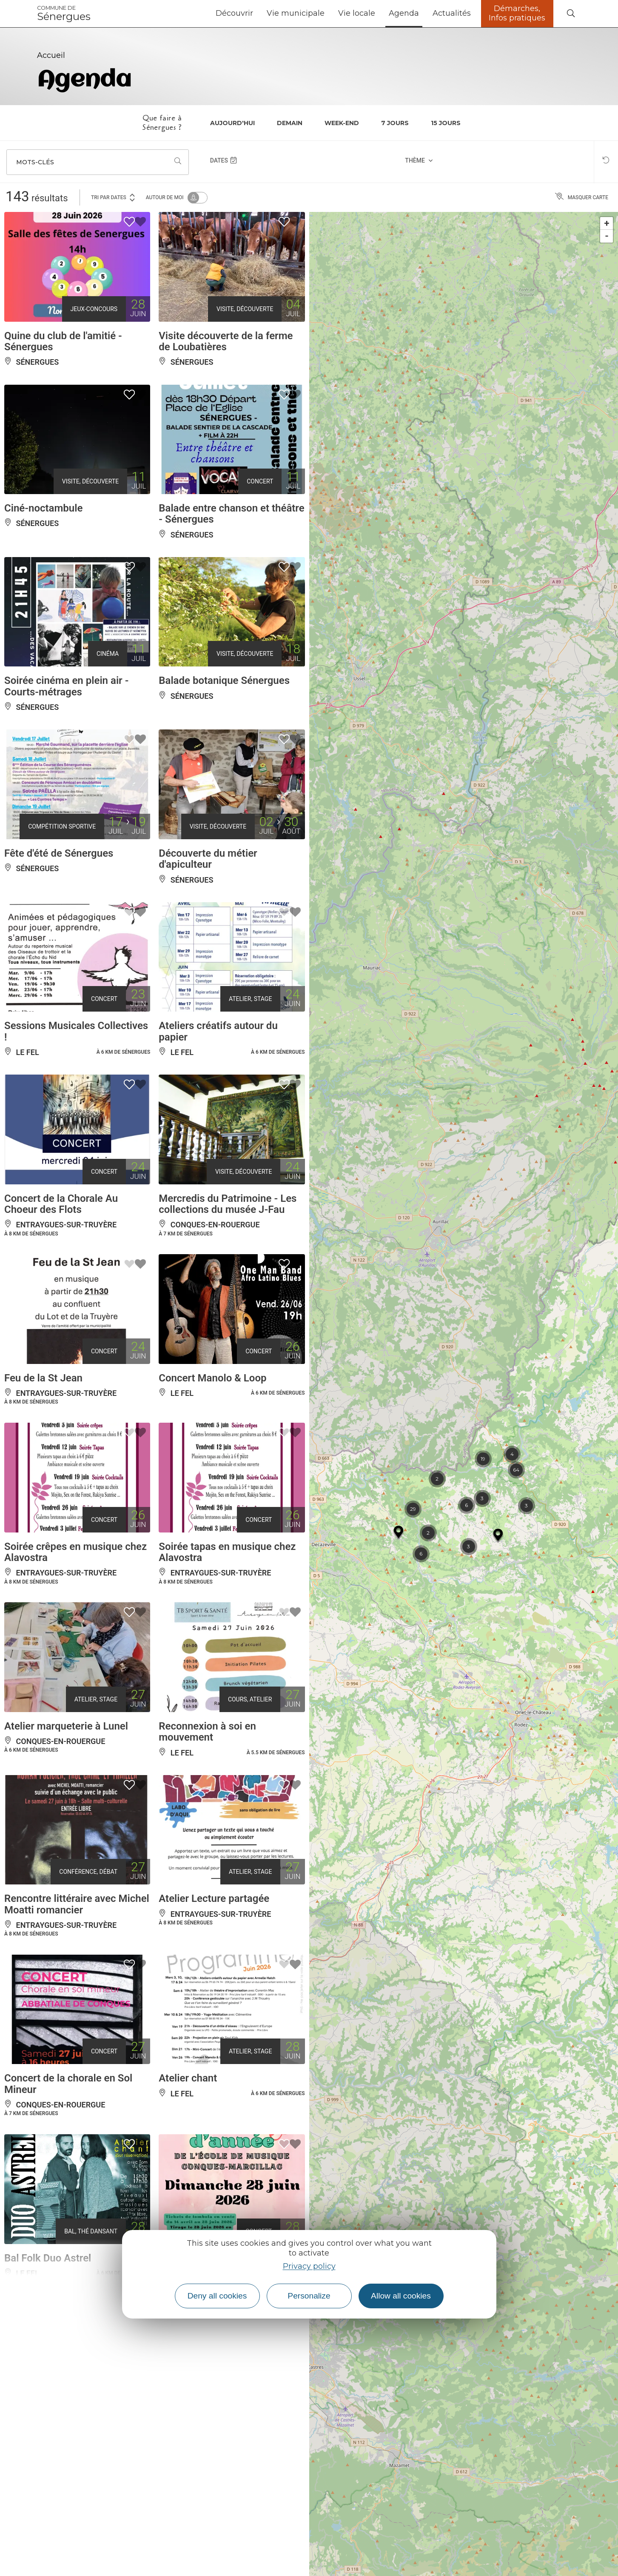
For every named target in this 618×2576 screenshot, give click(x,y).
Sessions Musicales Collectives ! (76, 1031)
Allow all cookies (401, 2295)
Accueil (51, 55)
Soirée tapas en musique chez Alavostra (227, 1552)
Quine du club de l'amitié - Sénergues (63, 341)
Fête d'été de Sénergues (58, 853)
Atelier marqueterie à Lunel (66, 1726)
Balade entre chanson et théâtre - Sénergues (231, 513)
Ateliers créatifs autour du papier (218, 1031)
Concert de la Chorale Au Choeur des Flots (61, 1203)
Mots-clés (35, 162)
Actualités (452, 13)
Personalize (309, 2295)
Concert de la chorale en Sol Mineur (68, 2083)
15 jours (446, 123)
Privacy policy (309, 2266)
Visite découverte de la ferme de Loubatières (226, 341)
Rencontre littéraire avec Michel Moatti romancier (76, 1904)
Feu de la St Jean (43, 1378)
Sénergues (64, 13)
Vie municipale (296, 13)
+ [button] (606, 223)
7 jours (395, 123)
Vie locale (356, 13)
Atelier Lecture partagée (214, 1898)
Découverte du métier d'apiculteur (208, 858)
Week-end (342, 123)
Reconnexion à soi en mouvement (207, 1731)
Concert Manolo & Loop (212, 1378)
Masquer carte (581, 197)
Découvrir (234, 13)
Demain (289, 123)
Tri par (113, 196)
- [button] (607, 236)
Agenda (404, 13)
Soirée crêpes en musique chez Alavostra (75, 1552)
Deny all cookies (217, 2295)
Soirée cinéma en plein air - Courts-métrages (66, 686)
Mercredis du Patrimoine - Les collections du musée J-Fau (227, 1203)
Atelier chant (188, 2078)
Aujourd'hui (232, 123)
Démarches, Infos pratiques (517, 13)
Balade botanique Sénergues (224, 680)
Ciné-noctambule (43, 508)
